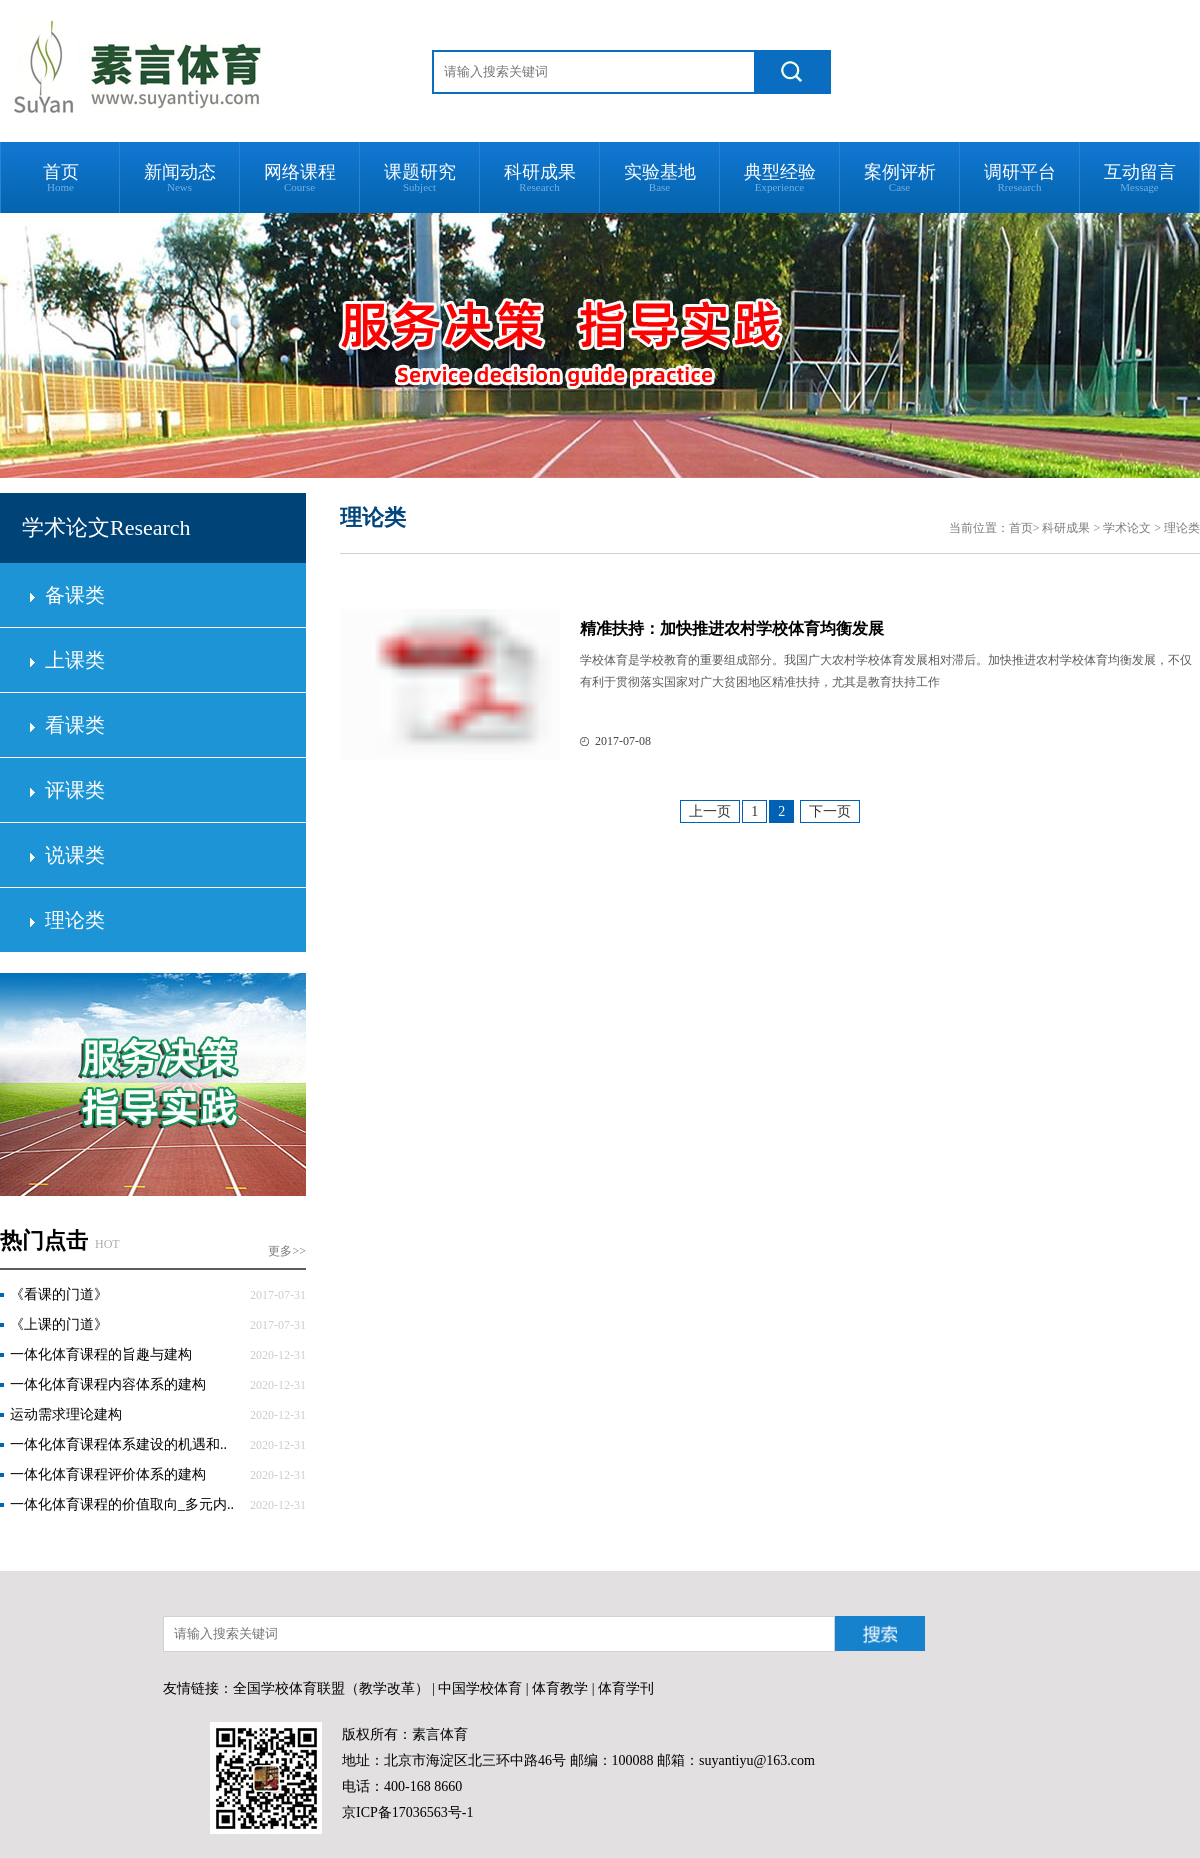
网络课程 (300, 177)
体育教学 (560, 1688)
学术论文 (1127, 528)
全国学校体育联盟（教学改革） (331, 1688)
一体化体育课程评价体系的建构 (108, 1474)
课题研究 (420, 177)
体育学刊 (626, 1688)
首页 (61, 177)
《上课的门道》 (59, 1324)
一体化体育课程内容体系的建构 (108, 1384)
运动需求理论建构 (66, 1414)
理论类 (75, 920)
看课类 (75, 725)
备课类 (75, 595)
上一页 (710, 811)
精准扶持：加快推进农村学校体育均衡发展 (732, 628)
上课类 (75, 660)
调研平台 (1020, 177)
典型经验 (780, 177)
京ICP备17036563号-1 (407, 1812)
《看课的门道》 (59, 1294)
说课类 (75, 855)
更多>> (287, 1251)
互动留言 (1140, 177)
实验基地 (660, 177)
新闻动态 (180, 177)
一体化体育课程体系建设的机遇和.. (118, 1444)
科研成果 (540, 177)
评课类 (75, 790)
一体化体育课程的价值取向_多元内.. (122, 1504)
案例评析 (900, 177)
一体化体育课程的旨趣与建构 (101, 1354)
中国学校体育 (480, 1688)
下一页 (830, 811)
